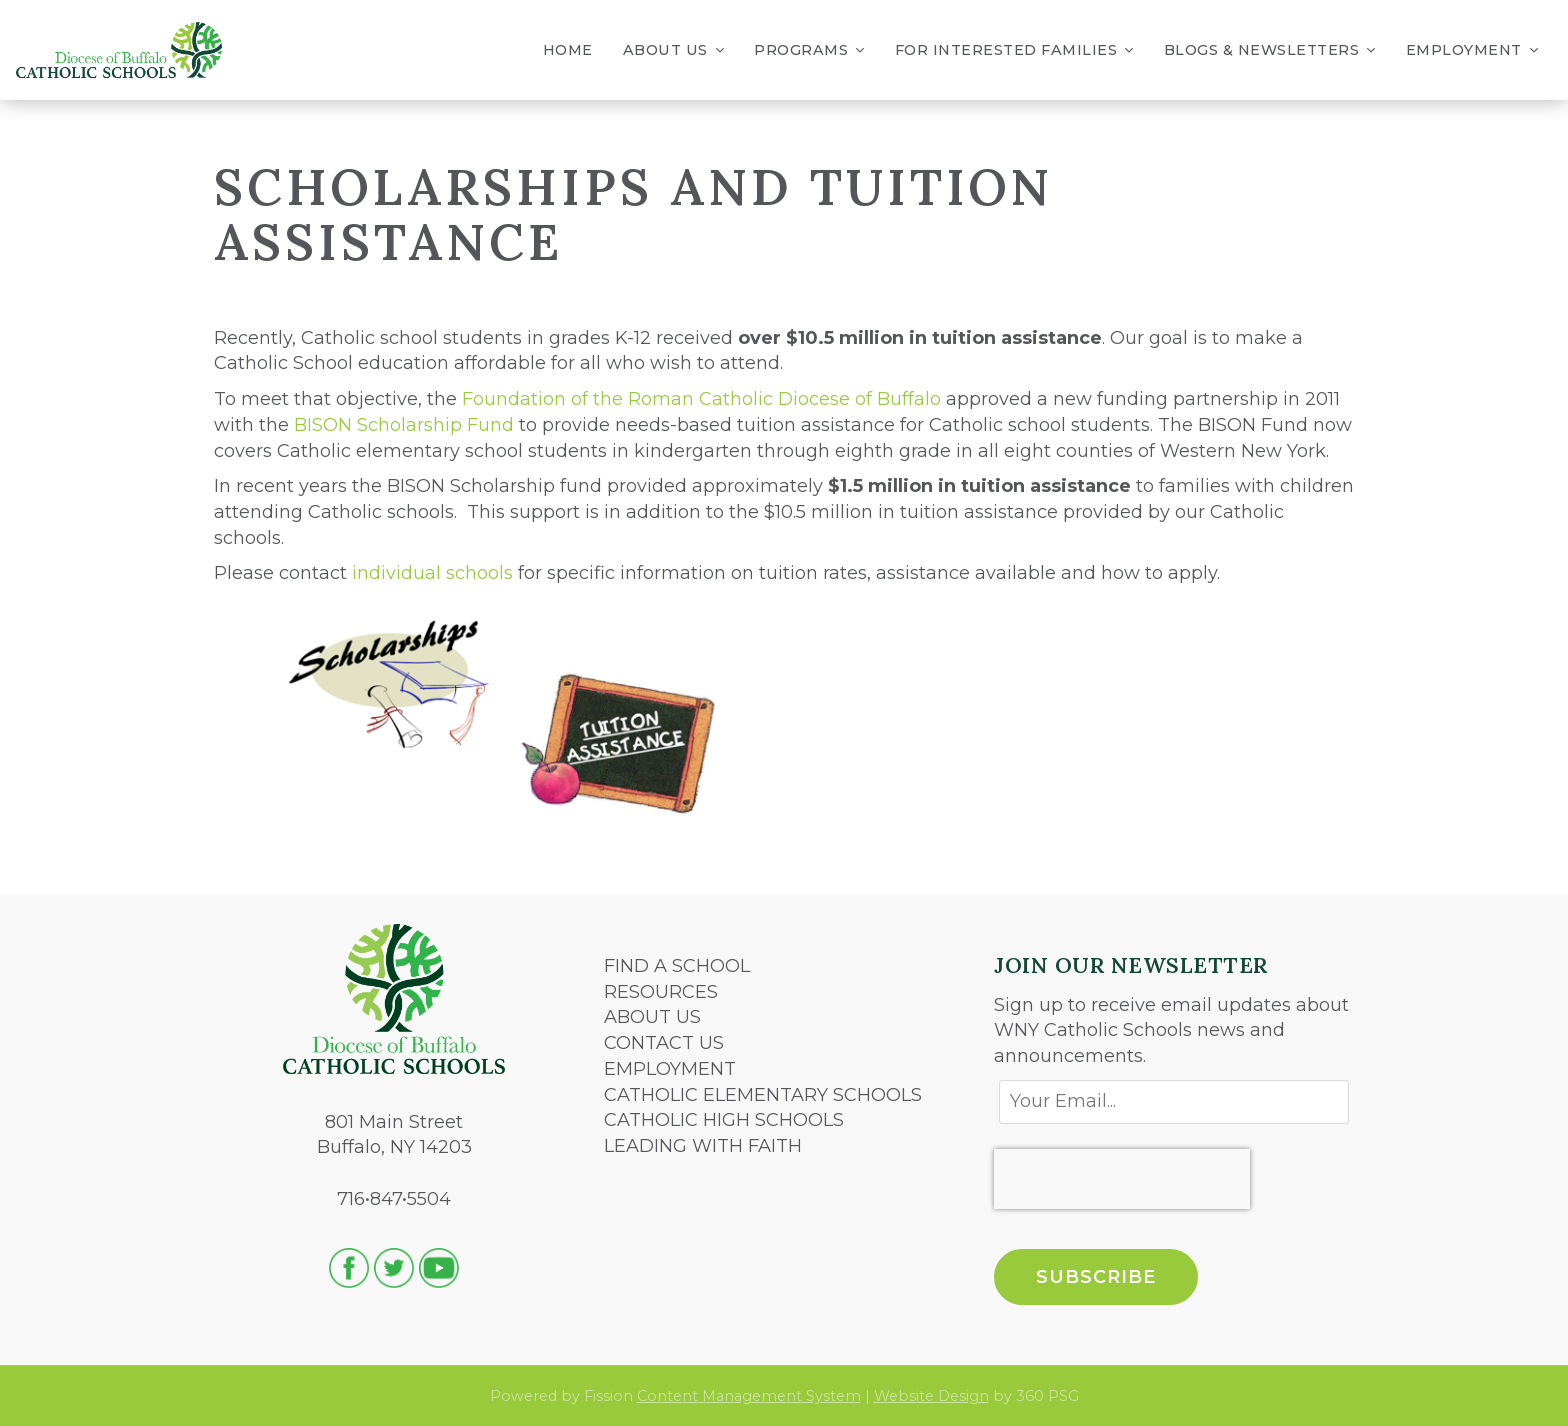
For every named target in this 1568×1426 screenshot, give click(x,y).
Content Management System (749, 1396)
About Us (674, 50)
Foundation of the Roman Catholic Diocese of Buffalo (701, 399)
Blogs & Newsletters (1270, 50)
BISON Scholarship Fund (404, 425)
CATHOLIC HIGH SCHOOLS (724, 1120)
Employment (1472, 50)
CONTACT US (664, 1043)
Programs (809, 50)
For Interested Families (1014, 50)
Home (568, 50)
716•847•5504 (394, 1199)
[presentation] (1122, 1179)
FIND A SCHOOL (677, 966)
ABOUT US (652, 1017)
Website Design (931, 1396)
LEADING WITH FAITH (703, 1146)
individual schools (432, 573)
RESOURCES (661, 992)
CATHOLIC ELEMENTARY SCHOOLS (763, 1095)
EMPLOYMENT (670, 1069)
